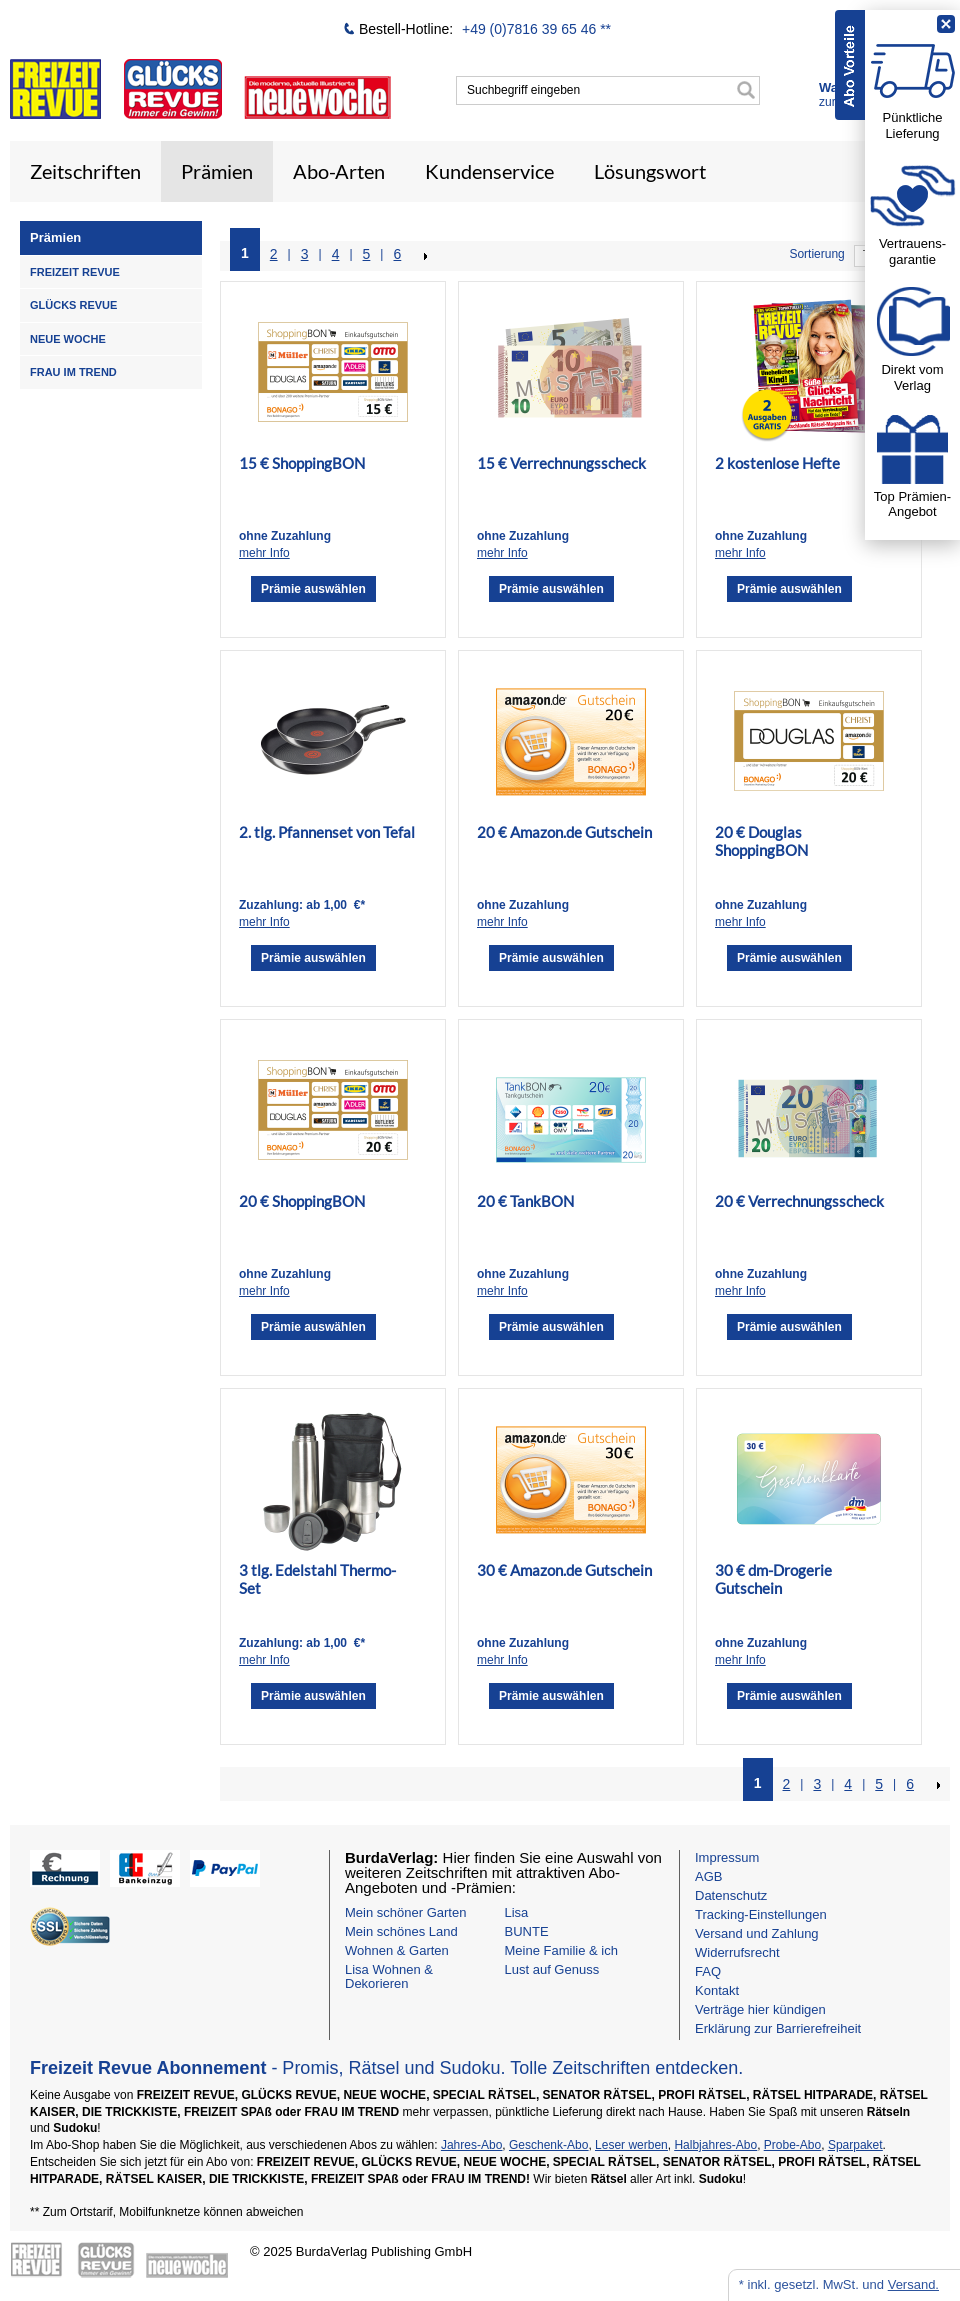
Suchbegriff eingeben (523, 90)
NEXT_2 (424, 256)
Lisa (517, 1912)
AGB (708, 1876)
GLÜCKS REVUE (73, 305)
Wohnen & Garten (397, 1950)
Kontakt (717, 1990)
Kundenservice (489, 171)
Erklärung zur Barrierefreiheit (778, 2028)
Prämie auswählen (313, 589)
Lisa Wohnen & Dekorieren (389, 1976)
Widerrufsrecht (737, 1952)
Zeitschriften (85, 171)
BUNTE (527, 1931)
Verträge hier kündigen (760, 2009)
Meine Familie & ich (561, 1950)
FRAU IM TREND (73, 372)
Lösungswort (650, 171)
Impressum (727, 1857)
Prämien (217, 171)
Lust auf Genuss (552, 1969)
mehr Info (264, 553)
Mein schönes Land (401, 1931)
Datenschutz (731, 1895)
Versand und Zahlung (757, 1933)
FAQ (708, 1971)
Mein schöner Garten (405, 1912)
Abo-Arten (339, 171)
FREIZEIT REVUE (75, 272)
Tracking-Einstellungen (761, 1914)
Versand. (913, 2284)
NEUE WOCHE (68, 339)
